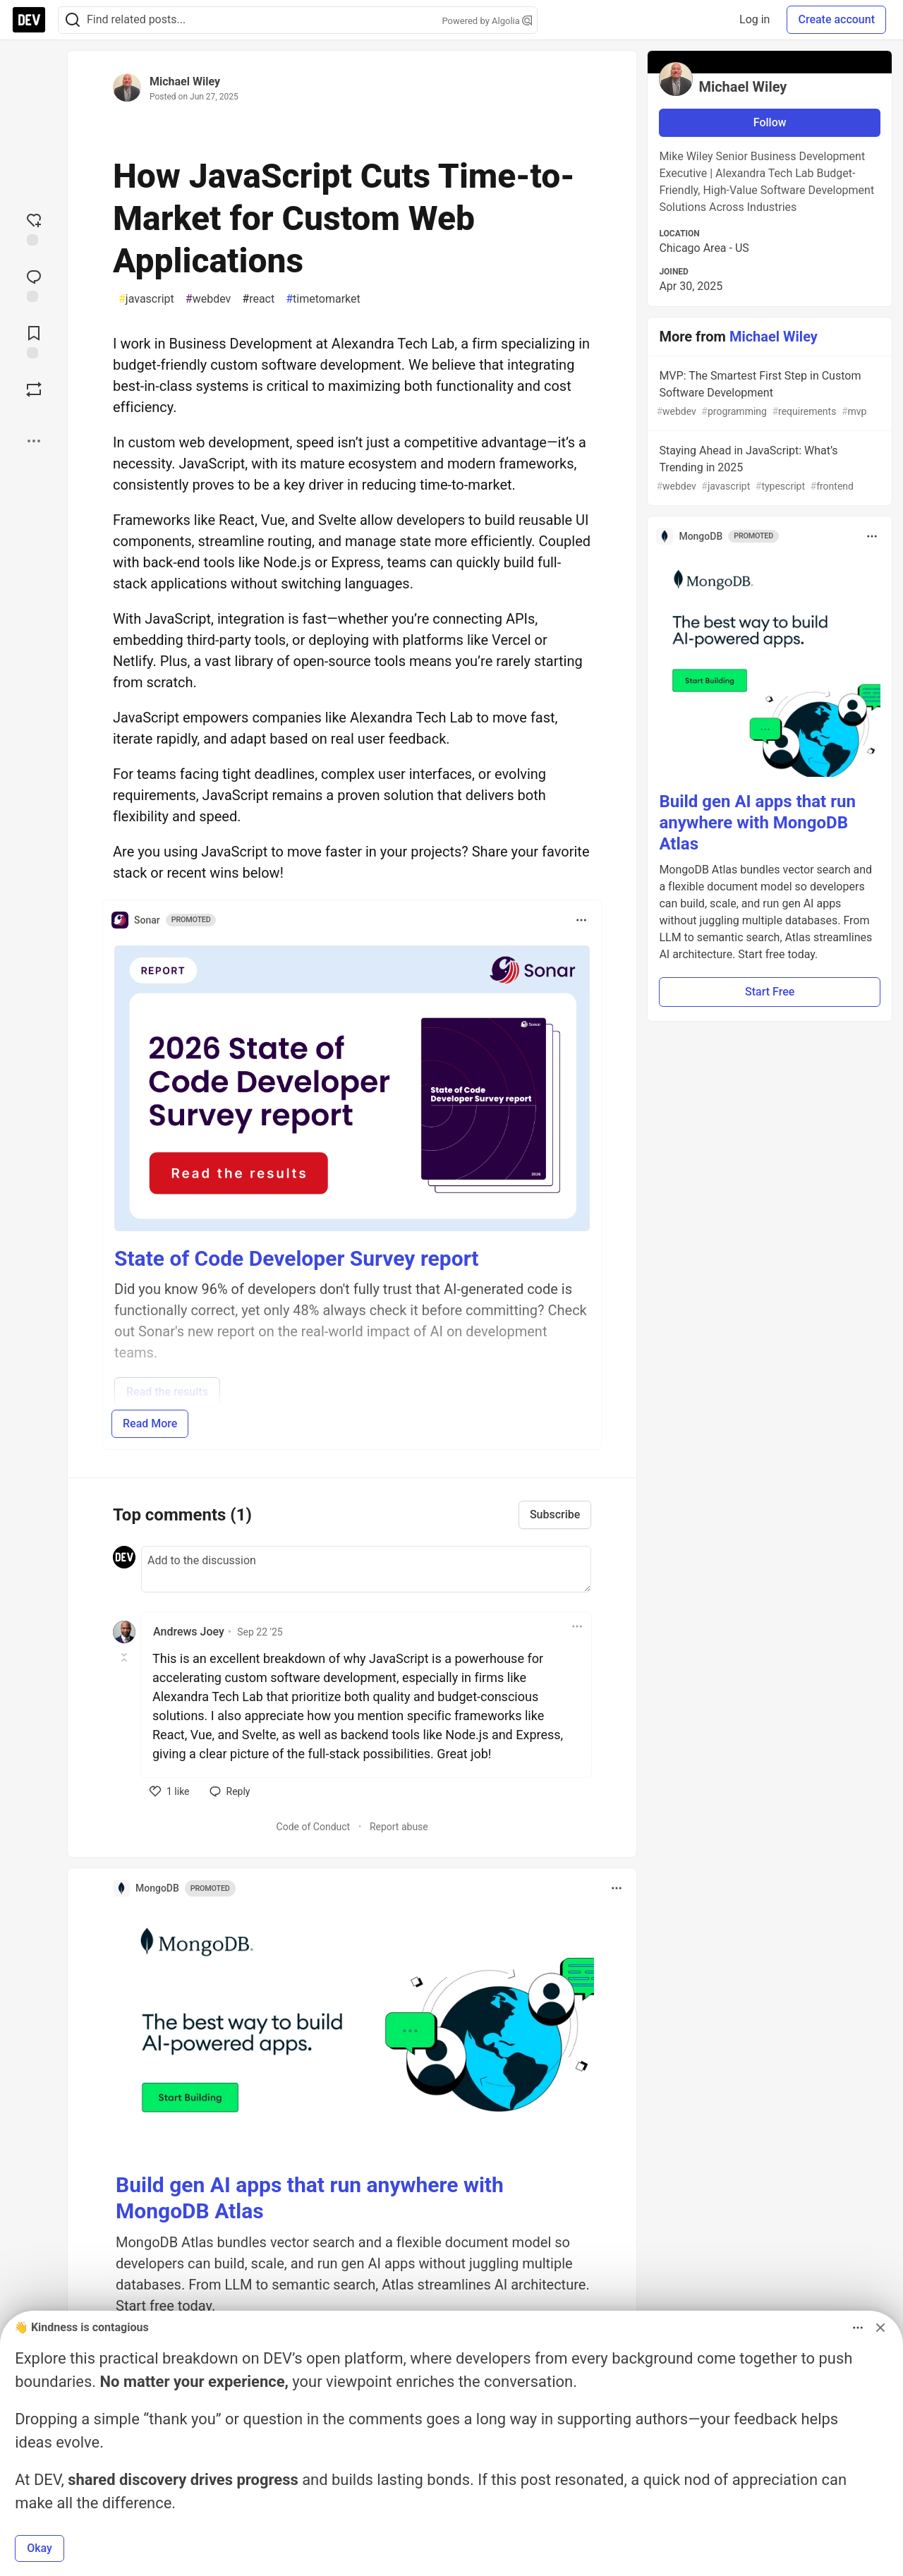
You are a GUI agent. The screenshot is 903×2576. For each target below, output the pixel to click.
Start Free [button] (769, 991)
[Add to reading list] (33, 340)
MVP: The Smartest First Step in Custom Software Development (768, 394)
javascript (146, 299)
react (258, 299)
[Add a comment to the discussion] (366, 1569)
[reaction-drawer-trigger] (34, 227)
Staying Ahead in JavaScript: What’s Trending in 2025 (768, 469)
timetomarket (323, 299)
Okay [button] (39, 2548)
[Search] (73, 20)
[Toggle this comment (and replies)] (125, 1657)
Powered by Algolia (487, 21)
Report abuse (399, 1826)
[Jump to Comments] (33, 284)
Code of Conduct (314, 1826)
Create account (836, 19)
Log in (754, 19)
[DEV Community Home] (29, 20)
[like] (169, 1791)
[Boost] (33, 389)
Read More (150, 1423)
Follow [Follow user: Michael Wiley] (770, 122)
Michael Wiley (185, 81)
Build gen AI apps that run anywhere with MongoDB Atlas (757, 823)
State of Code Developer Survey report (296, 1258)
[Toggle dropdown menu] (581, 920)
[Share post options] (34, 441)
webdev (208, 299)
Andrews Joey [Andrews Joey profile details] (188, 1631)
